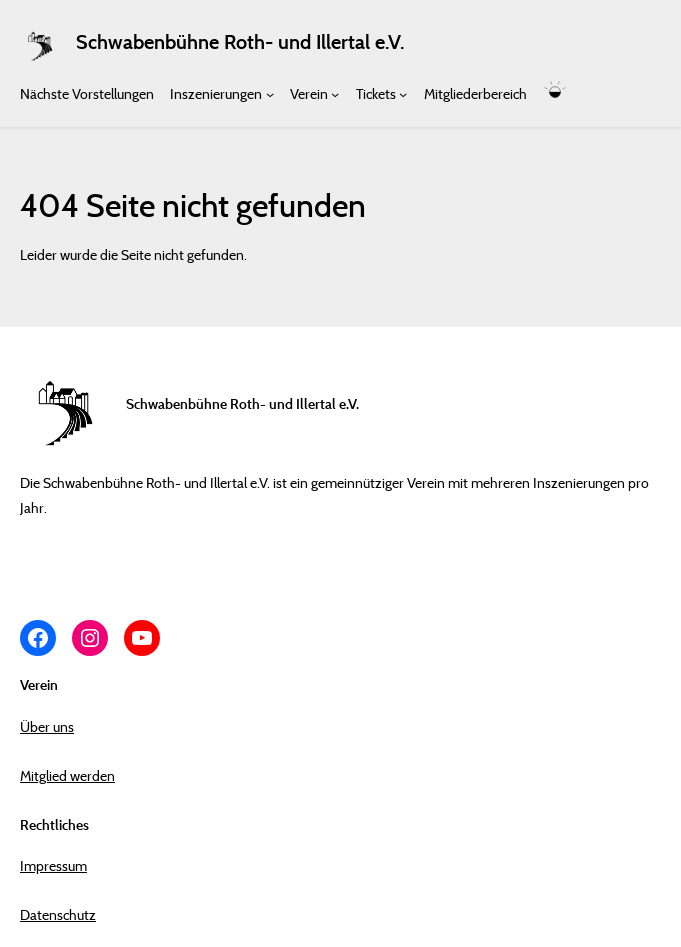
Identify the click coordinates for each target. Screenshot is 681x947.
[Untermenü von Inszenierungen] (270, 93)
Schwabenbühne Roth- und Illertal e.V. (240, 42)
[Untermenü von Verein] (335, 93)
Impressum (53, 865)
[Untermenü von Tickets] (403, 93)
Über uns (47, 726)
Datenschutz (58, 914)
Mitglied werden (67, 775)
